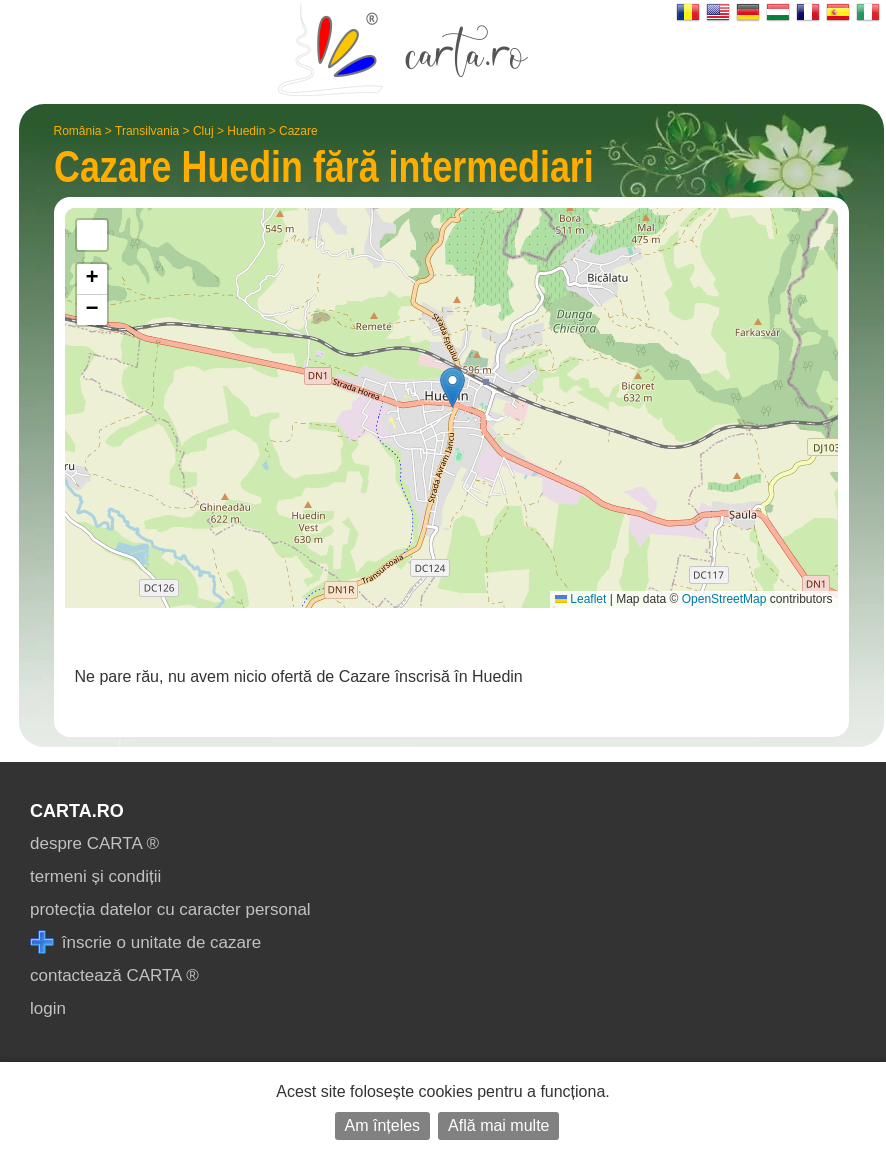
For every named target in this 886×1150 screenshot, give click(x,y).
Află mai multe (498, 1125)
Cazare (298, 131)
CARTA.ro (77, 811)
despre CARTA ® (94, 843)
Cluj (203, 131)
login (48, 1008)
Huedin (246, 131)
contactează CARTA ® (114, 975)
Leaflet (580, 599)
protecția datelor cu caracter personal (170, 909)
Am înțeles (383, 1125)
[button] (452, 387)
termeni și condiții (95, 876)
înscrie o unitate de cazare (145, 942)
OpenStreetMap (724, 599)
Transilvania (147, 131)
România (78, 131)
